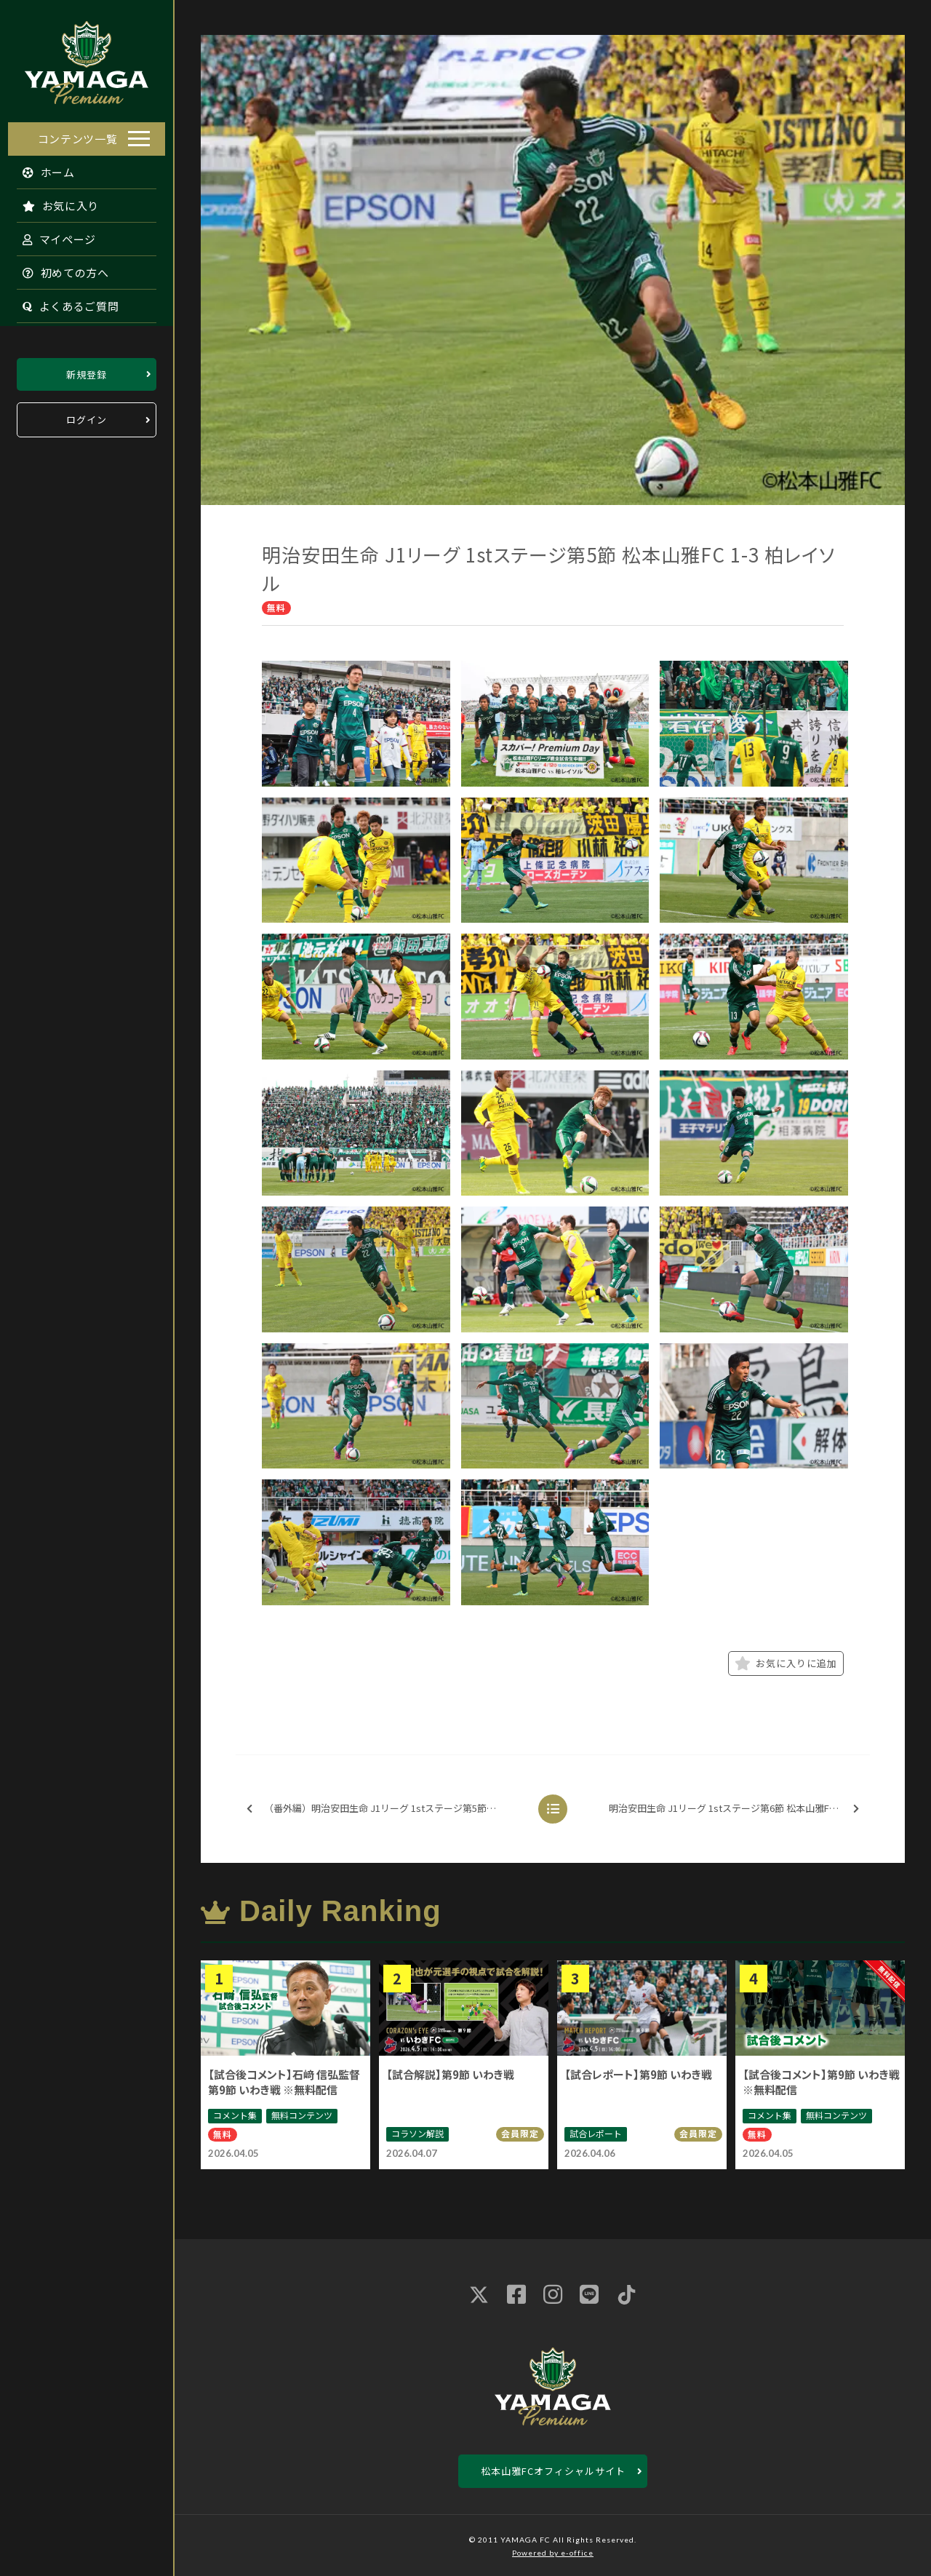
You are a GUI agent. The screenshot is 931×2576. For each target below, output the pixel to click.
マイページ (52, 234)
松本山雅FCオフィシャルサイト (553, 2471)
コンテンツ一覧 (78, 134)
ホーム (41, 167)
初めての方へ (58, 268)
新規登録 (86, 370)
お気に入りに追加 (786, 1663)
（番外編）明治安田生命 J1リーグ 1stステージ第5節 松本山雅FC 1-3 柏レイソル (385, 1808)
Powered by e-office (553, 2552)
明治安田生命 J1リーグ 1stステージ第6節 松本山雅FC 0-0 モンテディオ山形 (738, 1808)
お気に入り (53, 201)
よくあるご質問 (63, 301)
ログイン (86, 416)
